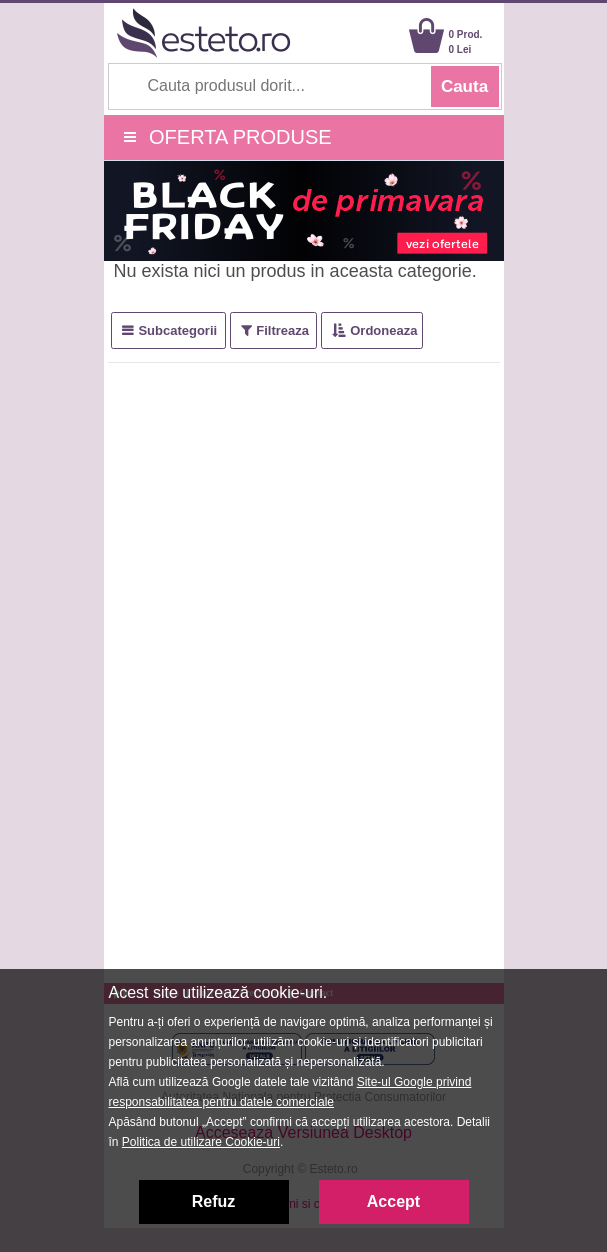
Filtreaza (282, 330)
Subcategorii (177, 330)
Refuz (214, 1201)
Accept (393, 1201)
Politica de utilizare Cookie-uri (201, 1142)
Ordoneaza (383, 330)
